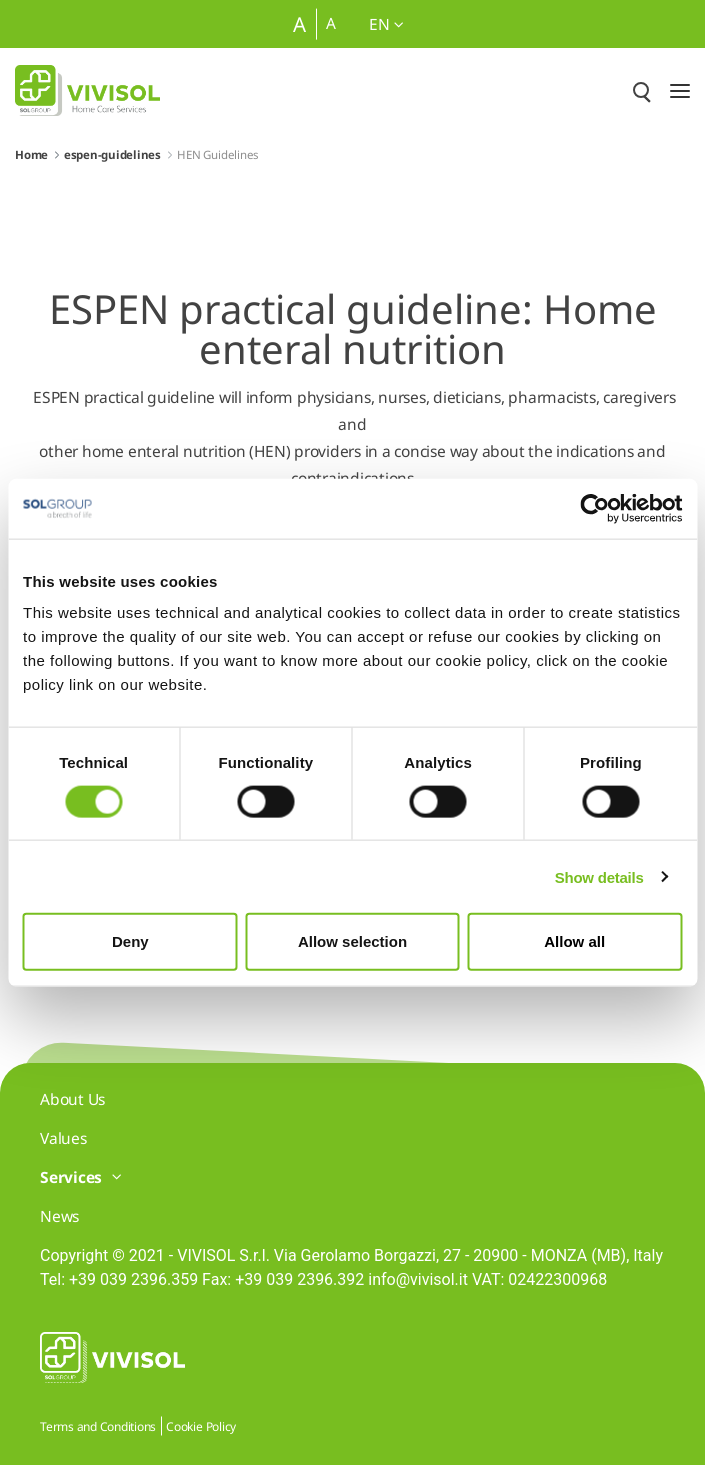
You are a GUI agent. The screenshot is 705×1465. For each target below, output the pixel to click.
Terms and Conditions (98, 1426)
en (386, 24)
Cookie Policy (201, 1426)
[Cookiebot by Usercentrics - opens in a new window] (594, 508)
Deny (130, 941)
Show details (599, 876)
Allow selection (352, 941)
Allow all (574, 941)
